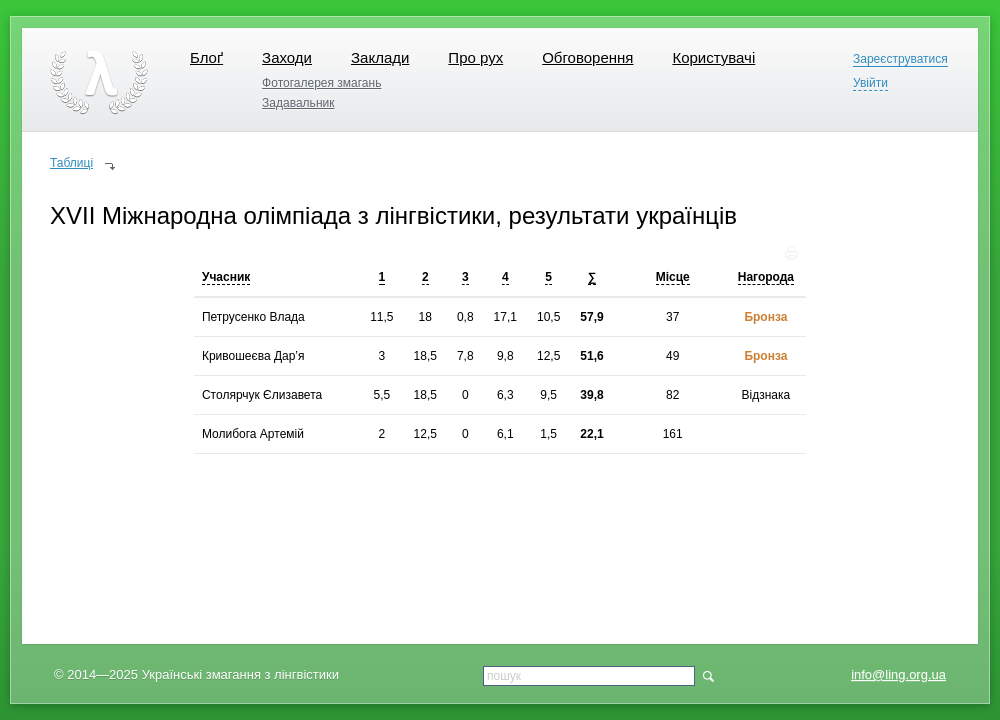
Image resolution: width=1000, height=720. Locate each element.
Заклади (380, 57)
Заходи (287, 57)
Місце (673, 277)
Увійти (870, 83)
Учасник (226, 277)
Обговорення (587, 57)
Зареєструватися (900, 59)
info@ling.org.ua (898, 674)
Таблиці (71, 163)
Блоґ (206, 57)
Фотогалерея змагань (321, 83)
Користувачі (713, 57)
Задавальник (298, 103)
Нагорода (766, 277)
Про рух (475, 57)
